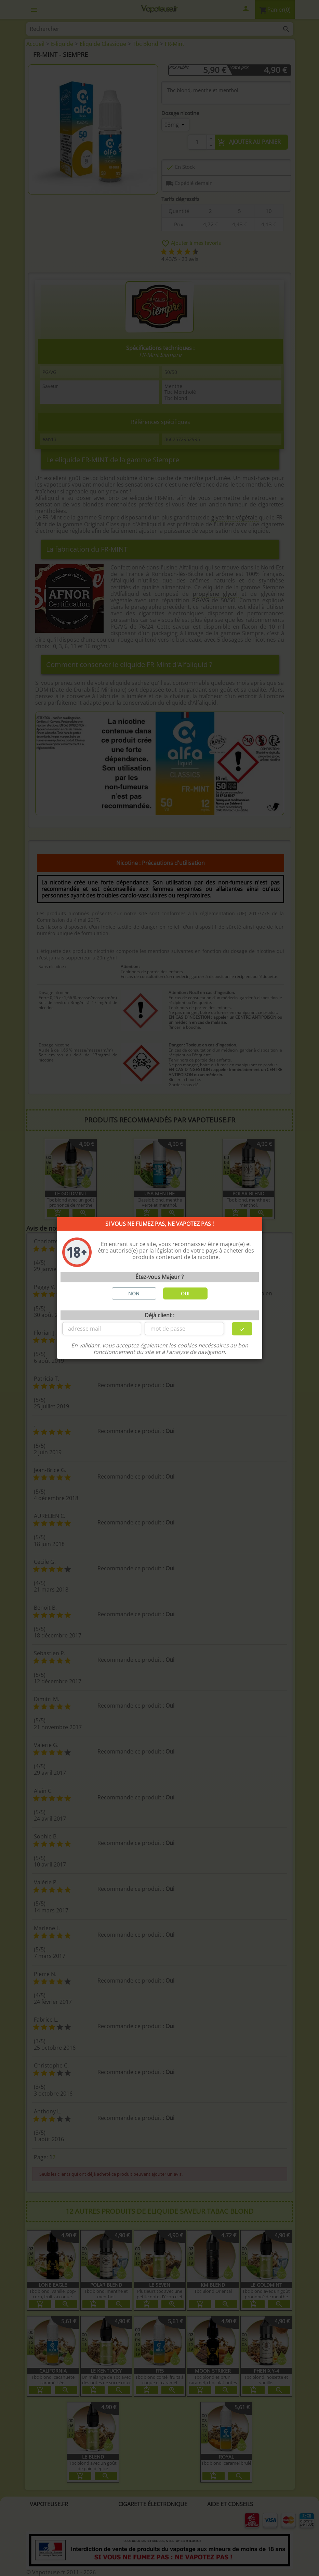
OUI (185, 1293)
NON (133, 1293)
